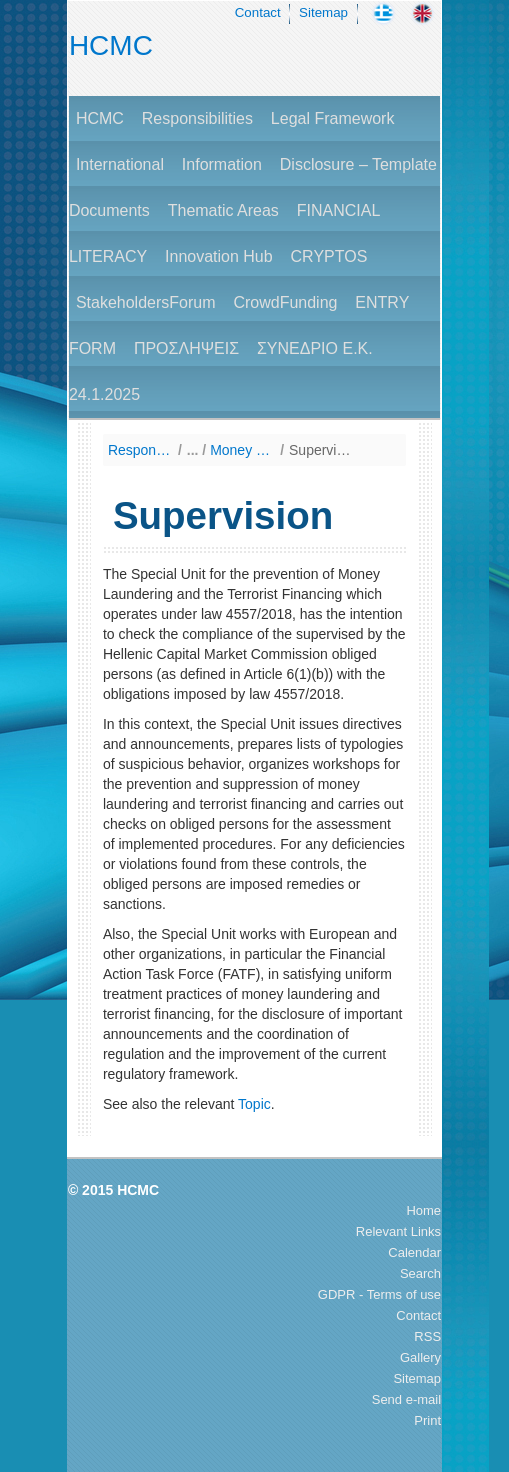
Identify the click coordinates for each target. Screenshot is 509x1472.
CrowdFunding (285, 302)
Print (427, 1420)
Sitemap (323, 12)
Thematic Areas (223, 210)
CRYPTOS (329, 256)
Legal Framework (333, 118)
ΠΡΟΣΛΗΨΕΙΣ (186, 348)
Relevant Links (398, 1231)
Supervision (321, 450)
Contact (258, 12)
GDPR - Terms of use (379, 1294)
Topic (254, 1104)
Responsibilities (197, 118)
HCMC (111, 45)
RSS (427, 1336)
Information (222, 164)
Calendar (414, 1252)
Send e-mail (406, 1399)
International (120, 164)
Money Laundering (242, 450)
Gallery (420, 1357)
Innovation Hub (219, 256)
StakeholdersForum (146, 302)
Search (420, 1273)
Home (423, 1210)
